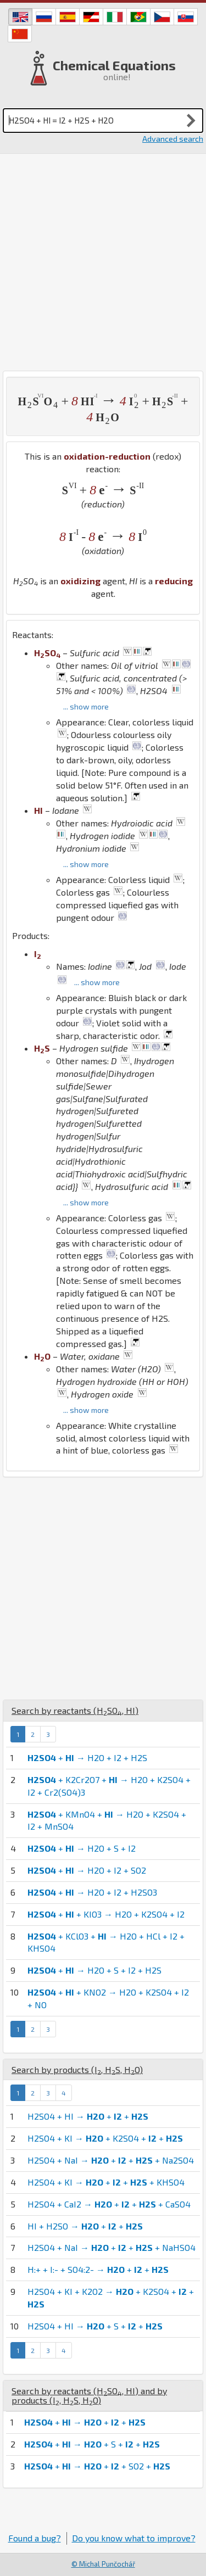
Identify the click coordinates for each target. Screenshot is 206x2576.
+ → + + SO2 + (97, 2466)
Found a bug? (34, 2538)
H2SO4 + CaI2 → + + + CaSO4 (109, 2204)
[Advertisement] (103, 262)
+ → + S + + (92, 2444)
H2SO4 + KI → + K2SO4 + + (105, 2138)
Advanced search (172, 138)
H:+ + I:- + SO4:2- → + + (98, 2269)
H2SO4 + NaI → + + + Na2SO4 (110, 2160)
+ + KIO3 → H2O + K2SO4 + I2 (106, 1914)
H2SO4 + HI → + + (87, 2116)
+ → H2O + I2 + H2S (87, 1757)
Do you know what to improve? (134, 2538)
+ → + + (85, 2422)
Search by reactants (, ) (75, 1710)
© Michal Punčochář (103, 2564)
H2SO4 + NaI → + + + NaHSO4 (111, 2247)
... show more (86, 706)
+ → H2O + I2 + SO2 (86, 1870)
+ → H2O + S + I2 (81, 1848)
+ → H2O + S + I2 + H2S (94, 1970)
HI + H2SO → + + (85, 2226)
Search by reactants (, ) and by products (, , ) (89, 2395)
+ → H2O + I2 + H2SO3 (92, 1892)
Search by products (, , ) (77, 2069)
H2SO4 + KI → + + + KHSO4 (106, 2182)
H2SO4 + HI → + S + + (95, 2326)
